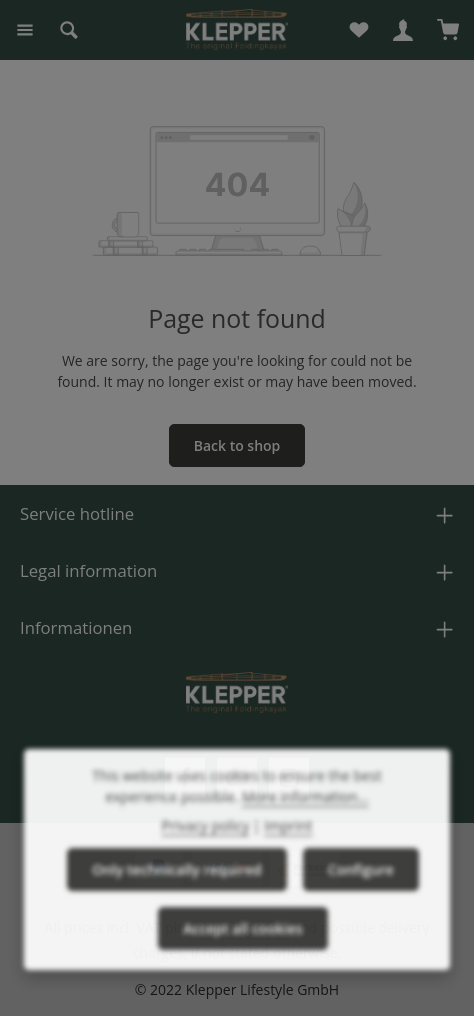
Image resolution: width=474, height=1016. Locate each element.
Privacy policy (206, 842)
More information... (305, 813)
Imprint (288, 842)
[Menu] (25, 30)
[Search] (69, 30)
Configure (361, 886)
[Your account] (403, 30)
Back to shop (237, 445)
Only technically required (177, 886)
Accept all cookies (243, 945)
